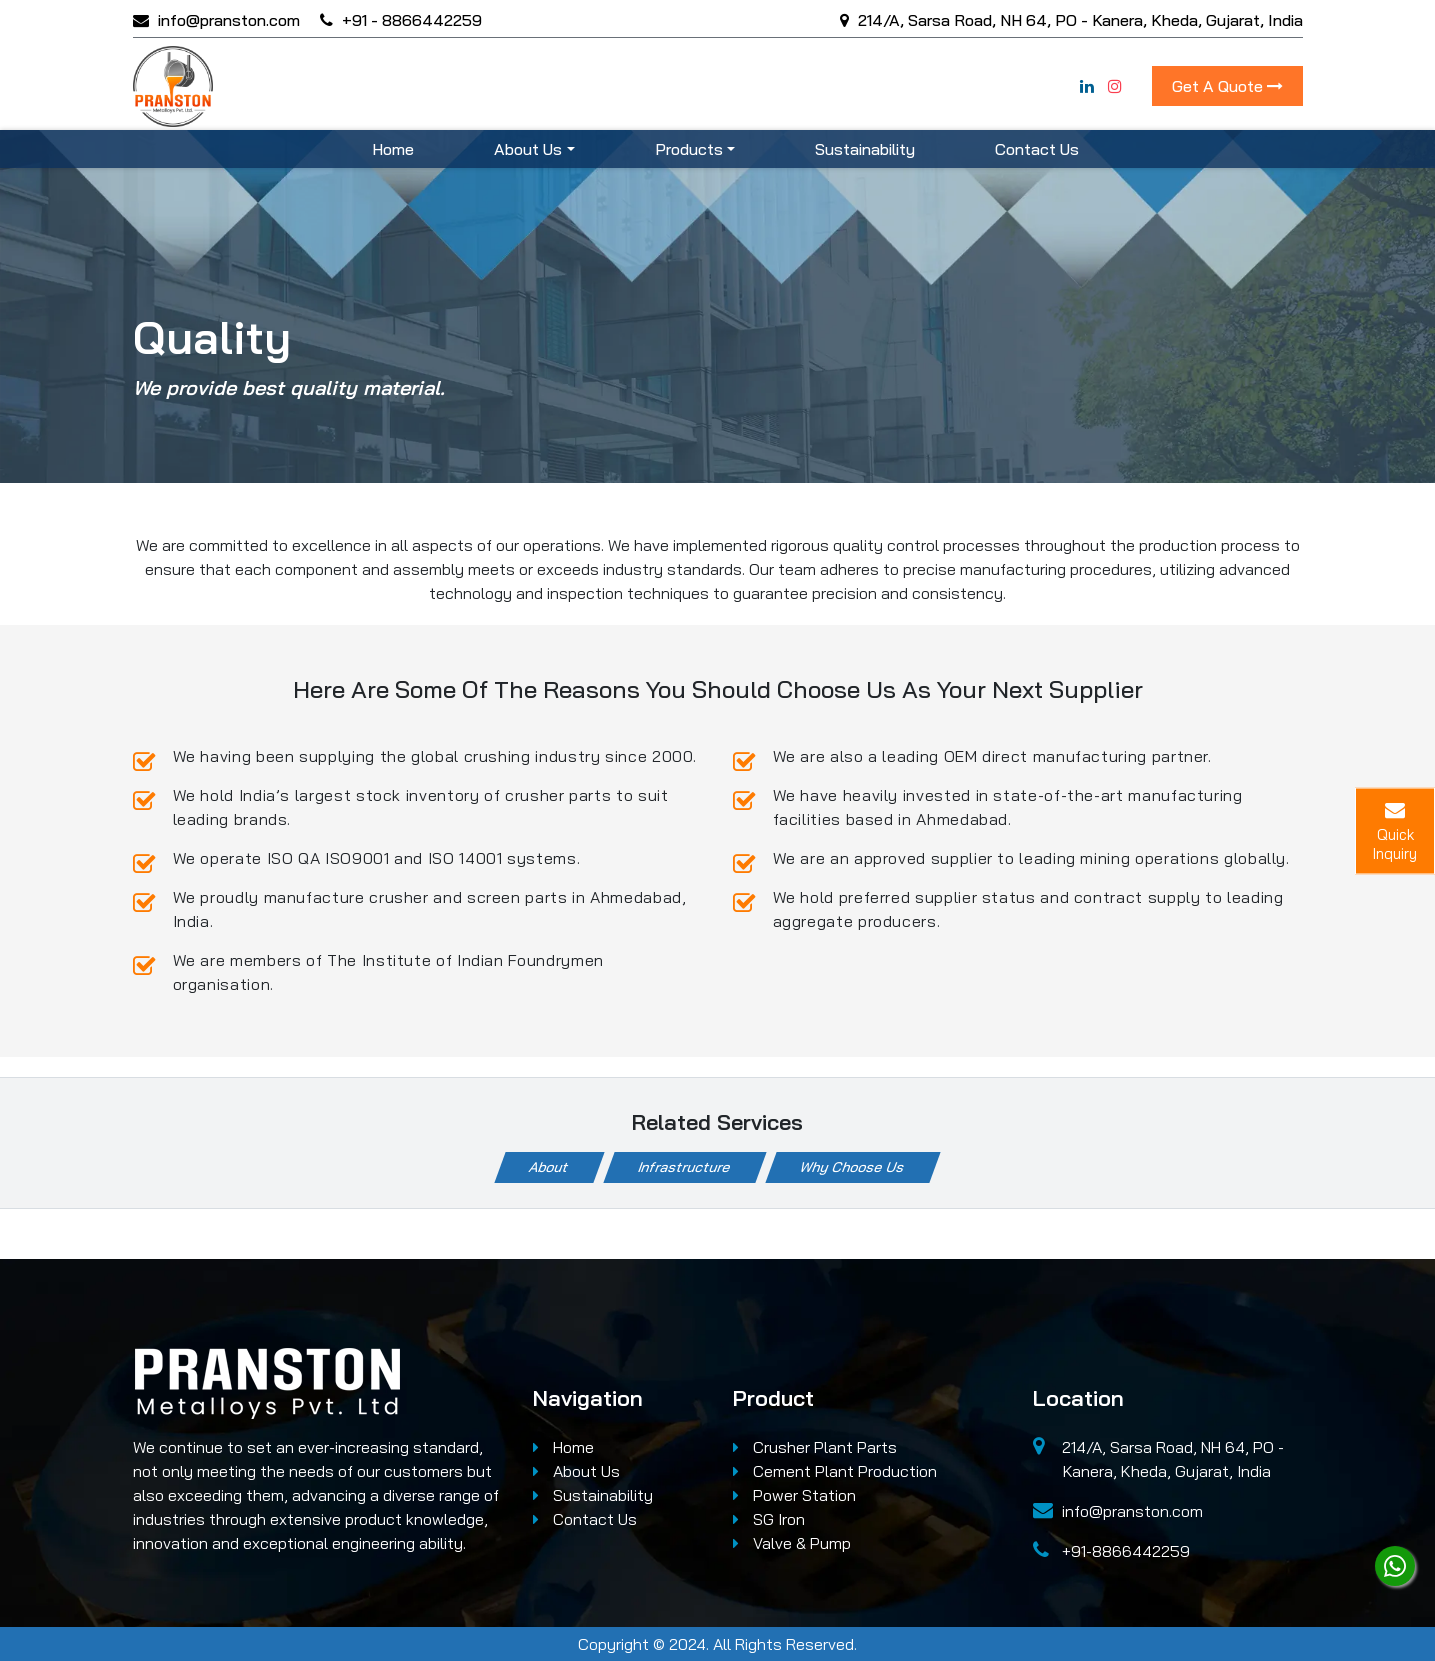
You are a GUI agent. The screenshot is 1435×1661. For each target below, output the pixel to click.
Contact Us (1037, 149)
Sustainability (865, 149)
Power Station (794, 1495)
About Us (576, 1471)
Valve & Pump (792, 1543)
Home (393, 149)
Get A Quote (1227, 86)
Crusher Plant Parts (815, 1447)
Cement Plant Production (835, 1471)
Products (689, 149)
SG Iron (769, 1519)
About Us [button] (528, 149)
